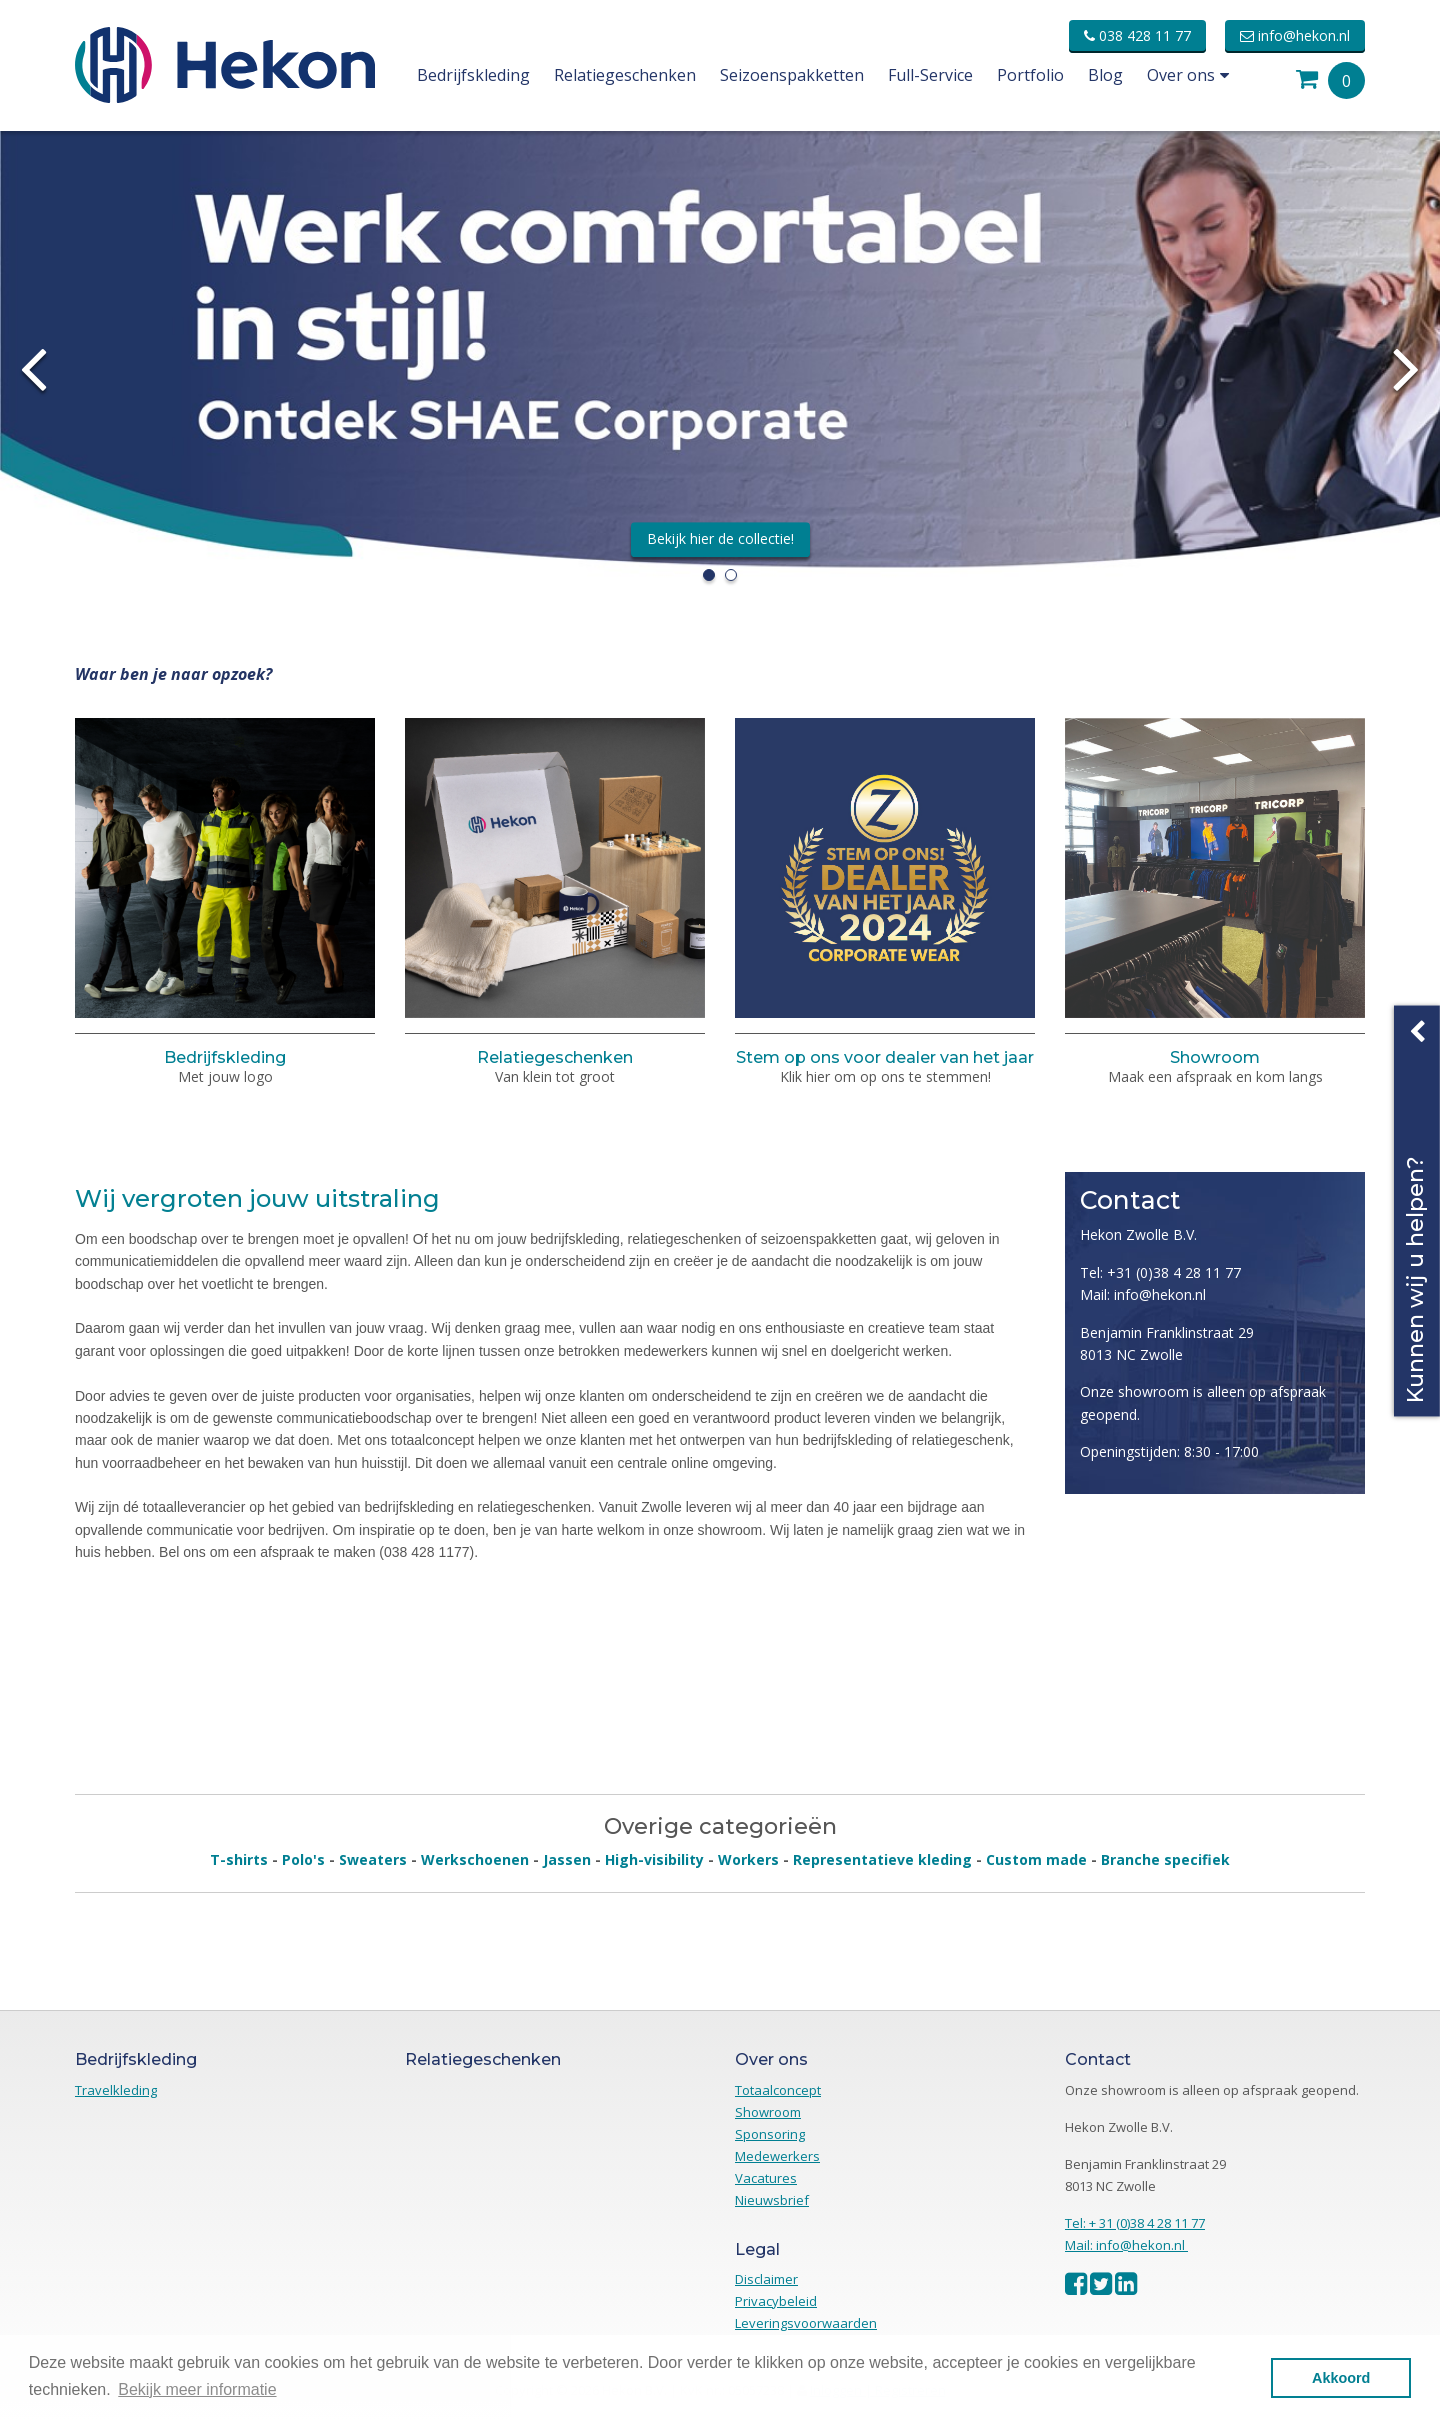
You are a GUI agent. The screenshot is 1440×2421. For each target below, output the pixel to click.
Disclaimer (766, 2279)
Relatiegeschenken (625, 75)
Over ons (1188, 75)
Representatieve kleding (882, 1859)
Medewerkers (777, 2156)
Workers (748, 1859)
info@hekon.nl (1295, 35)
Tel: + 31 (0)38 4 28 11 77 (1135, 2223)
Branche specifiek (1165, 1859)
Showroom (1215, 1057)
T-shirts (239, 1859)
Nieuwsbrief (772, 2200)
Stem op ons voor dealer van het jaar (885, 1057)
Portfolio (1030, 75)
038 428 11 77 (1137, 35)
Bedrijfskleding (473, 75)
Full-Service (930, 75)
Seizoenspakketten (792, 75)
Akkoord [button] (1341, 2378)
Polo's (303, 1859)
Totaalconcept (778, 2090)
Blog (1105, 75)
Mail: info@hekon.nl (1143, 1294)
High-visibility (654, 1859)
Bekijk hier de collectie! (720, 538)
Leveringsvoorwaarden (806, 2323)
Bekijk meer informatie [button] (197, 2389)
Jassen (567, 1859)
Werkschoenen (475, 1859)
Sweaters (373, 1859)
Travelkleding (116, 2090)
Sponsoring (770, 2134)
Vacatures (766, 2178)
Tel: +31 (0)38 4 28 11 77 (1160, 1272)
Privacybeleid (776, 2301)
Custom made (1036, 1859)
